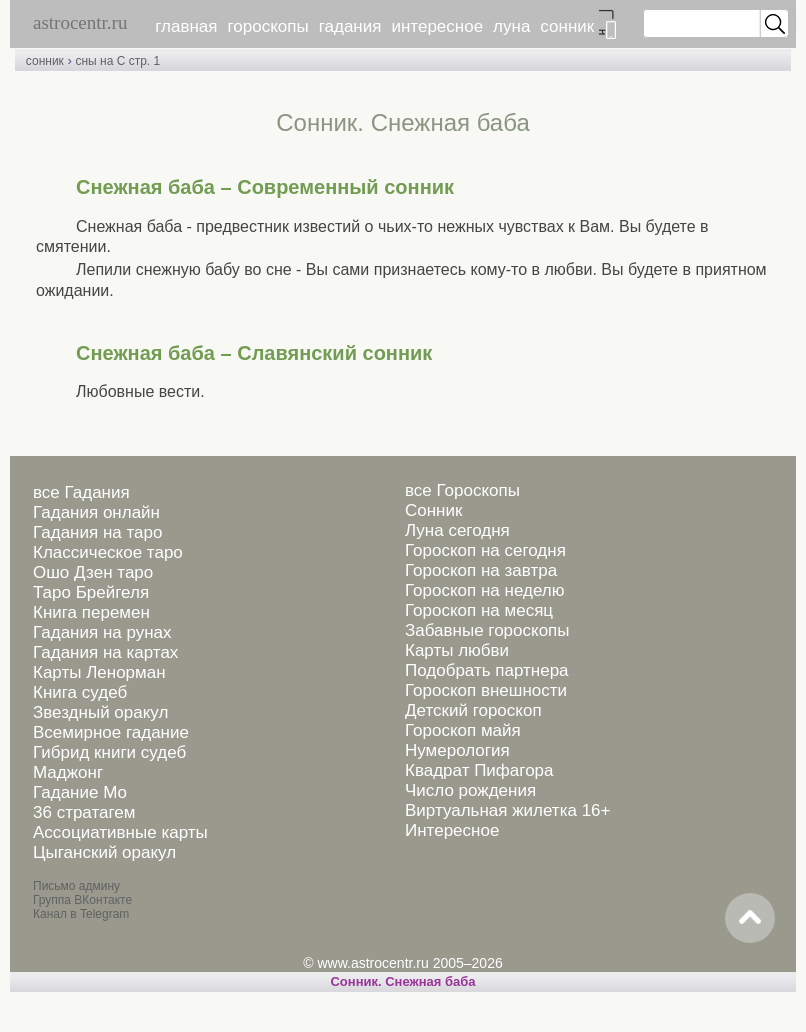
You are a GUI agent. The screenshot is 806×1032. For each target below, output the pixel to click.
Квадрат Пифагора (479, 770)
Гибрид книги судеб (109, 752)
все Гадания (81, 492)
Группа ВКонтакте (82, 900)
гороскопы (268, 26)
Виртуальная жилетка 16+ (508, 810)
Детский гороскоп (473, 710)
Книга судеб (80, 692)
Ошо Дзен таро (93, 572)
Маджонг (68, 772)
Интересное (452, 830)
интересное (437, 26)
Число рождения (470, 790)
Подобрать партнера (487, 670)
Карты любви (457, 650)
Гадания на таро (97, 532)
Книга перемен (91, 612)
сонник (567, 26)
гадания (350, 26)
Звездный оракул (100, 712)
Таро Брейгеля (91, 592)
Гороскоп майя (463, 730)
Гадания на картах (105, 652)
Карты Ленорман (99, 672)
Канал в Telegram (81, 914)
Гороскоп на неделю (484, 590)
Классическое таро (108, 552)
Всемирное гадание (111, 732)
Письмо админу (76, 886)
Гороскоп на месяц (479, 610)
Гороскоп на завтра (481, 570)
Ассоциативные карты (120, 832)
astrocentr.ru (80, 22)
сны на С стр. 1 (117, 61)
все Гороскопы (462, 490)
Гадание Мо (80, 792)
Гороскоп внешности (486, 690)
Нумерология (457, 750)
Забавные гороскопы (487, 630)
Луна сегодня (457, 530)
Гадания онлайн (96, 512)
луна (511, 26)
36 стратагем (84, 812)
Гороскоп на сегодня (485, 550)
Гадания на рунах (102, 632)
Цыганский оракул (104, 852)
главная (186, 26)
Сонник (433, 510)
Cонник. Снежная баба (402, 981)
